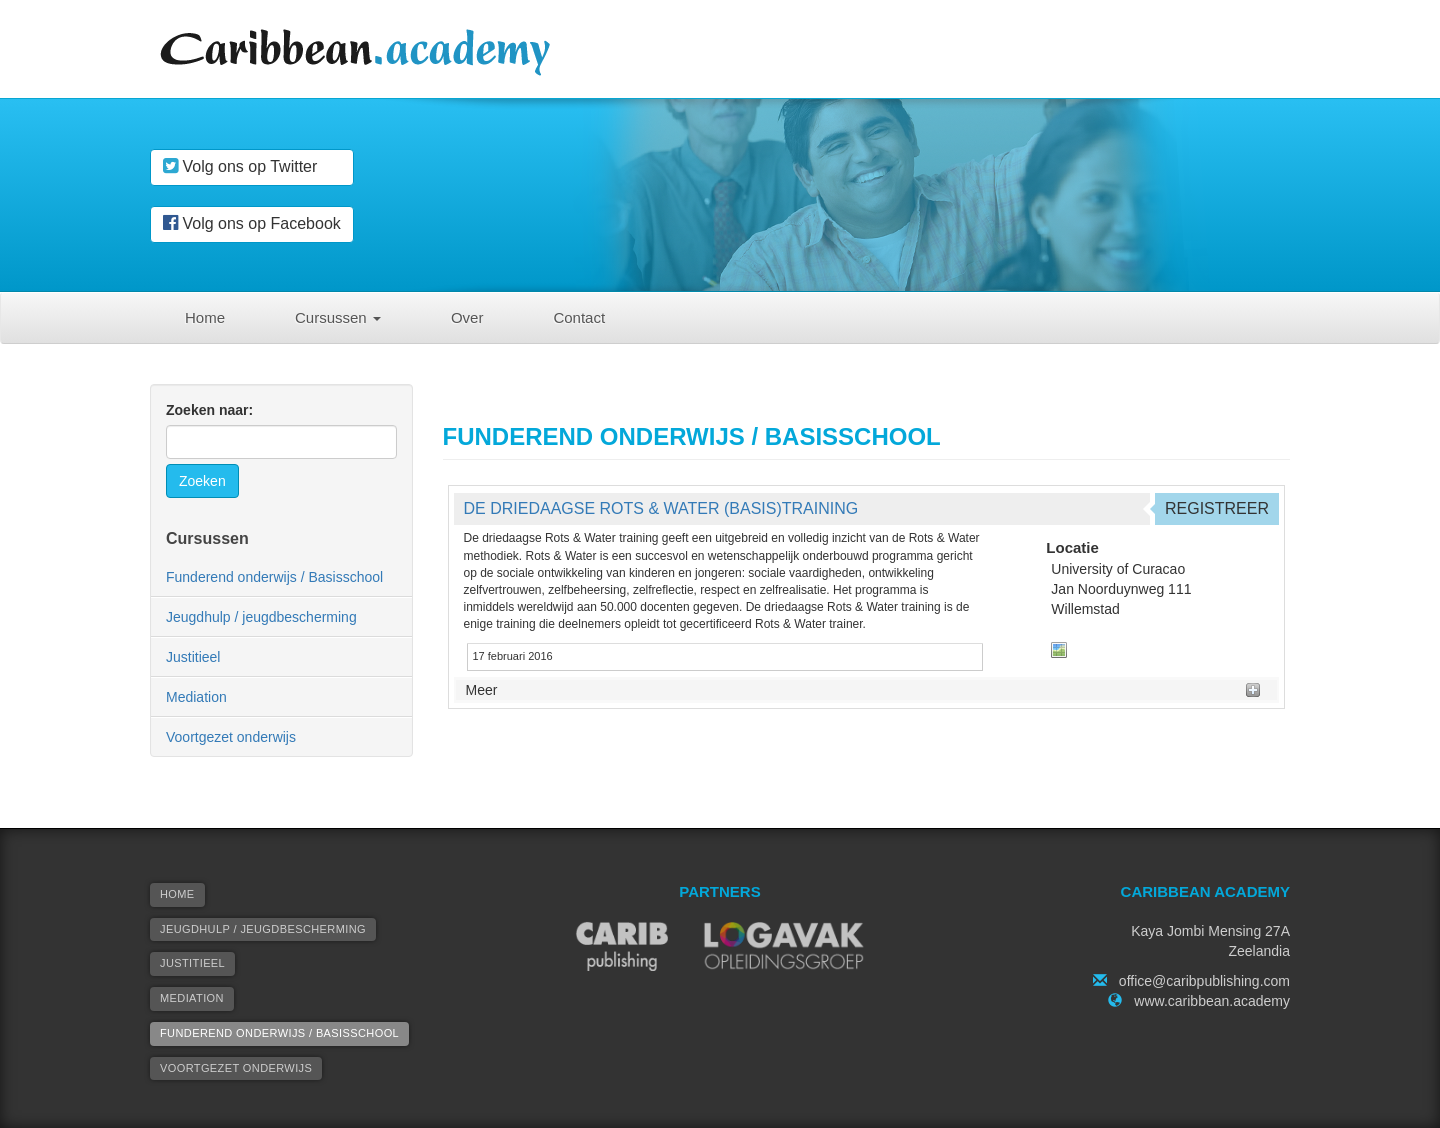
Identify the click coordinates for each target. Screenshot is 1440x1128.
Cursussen (338, 317)
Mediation (196, 697)
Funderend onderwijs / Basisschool (274, 577)
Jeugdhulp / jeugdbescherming (261, 617)
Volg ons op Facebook (252, 223)
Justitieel (193, 657)
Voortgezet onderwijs (231, 737)
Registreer (1217, 508)
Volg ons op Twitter (240, 166)
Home (205, 317)
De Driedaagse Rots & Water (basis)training (661, 508)
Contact (579, 317)
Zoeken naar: (209, 410)
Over (467, 317)
